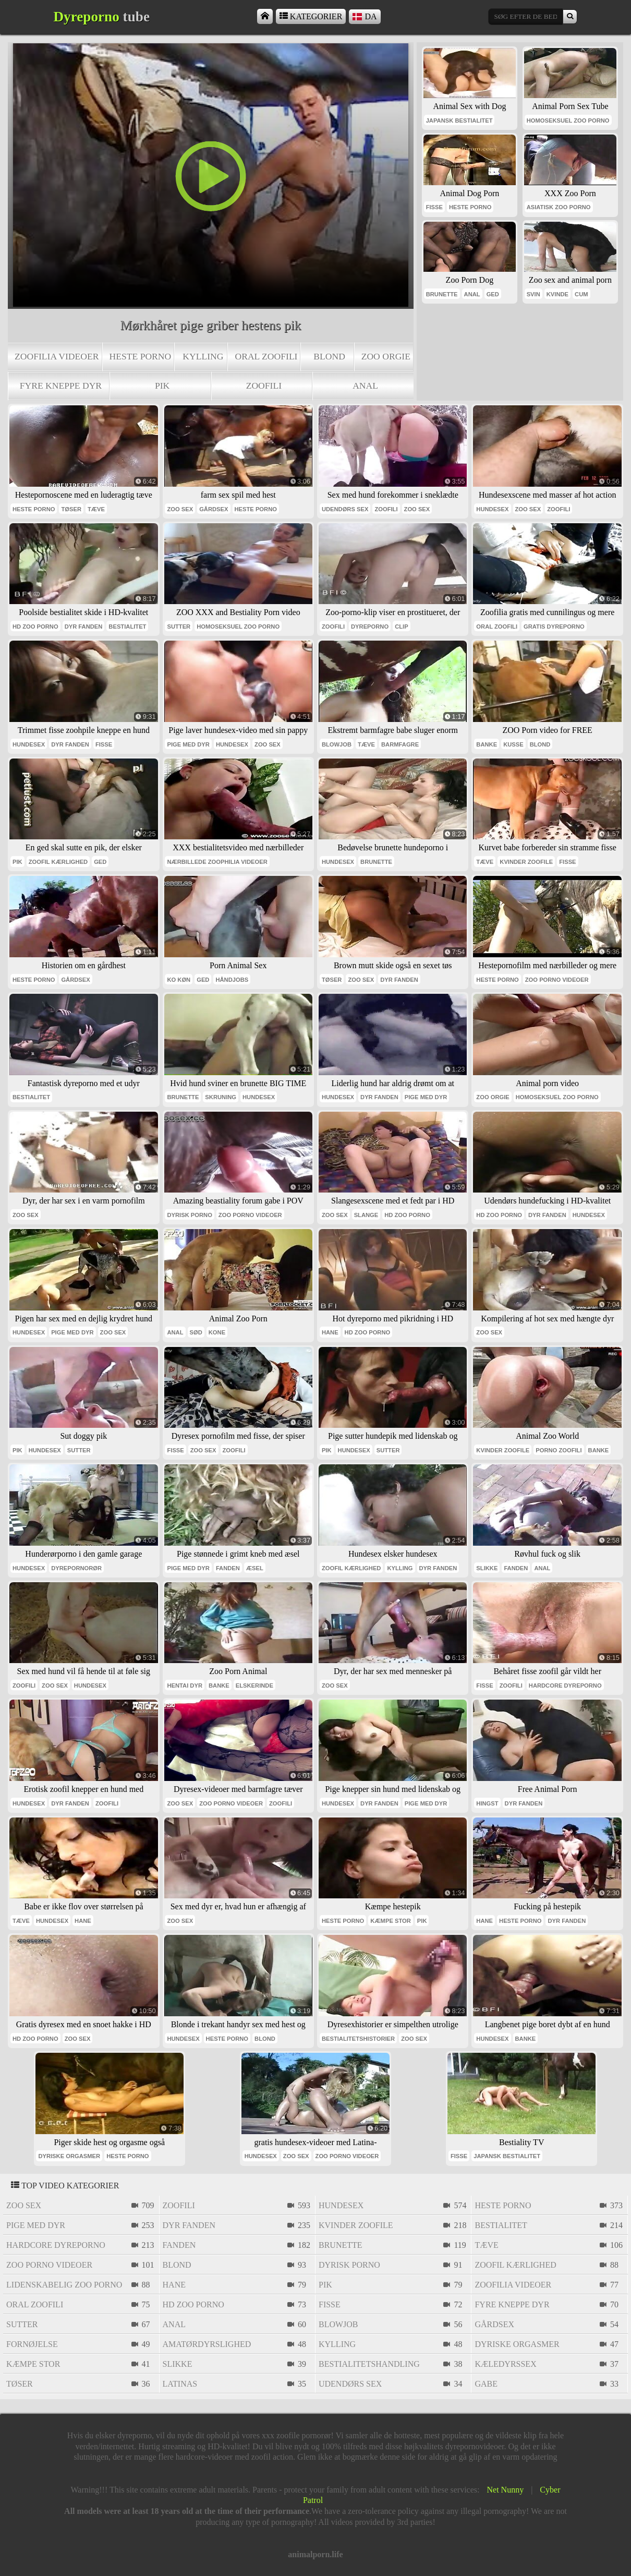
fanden (228, 1568)
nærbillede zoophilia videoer (217, 862)
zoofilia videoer (57, 356)
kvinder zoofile (526, 862)
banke (486, 744)
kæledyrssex (505, 2364)
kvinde (557, 294)
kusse (513, 744)
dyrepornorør (76, 1568)
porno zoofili (558, 1450)
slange (366, 1215)
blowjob (336, 744)
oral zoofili (266, 356)
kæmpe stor (390, 1921)
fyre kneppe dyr (61, 385)
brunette (442, 294)
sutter (178, 626)
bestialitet (127, 626)
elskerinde (254, 1685)
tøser (71, 509)
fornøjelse (32, 2344)
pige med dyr (188, 744)
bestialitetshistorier (358, 2039)
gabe (486, 2383)
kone (217, 1332)
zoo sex (180, 509)
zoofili (264, 385)
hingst (487, 1803)
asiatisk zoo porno (559, 207)
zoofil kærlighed (58, 862)
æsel (254, 1568)
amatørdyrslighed (207, 2344)
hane (330, 1332)
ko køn (178, 980)
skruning (220, 1097)
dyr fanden (84, 626)
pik (162, 385)
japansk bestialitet (459, 120)
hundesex (492, 509)
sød (196, 1332)
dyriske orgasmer (69, 2156)
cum (581, 294)
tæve (96, 509)
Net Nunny (505, 2489)
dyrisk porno (189, 1215)
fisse (434, 207)
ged (493, 294)
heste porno (141, 356)
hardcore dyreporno (565, 1685)
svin (533, 294)
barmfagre (400, 744)
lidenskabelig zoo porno (64, 2284)
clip (401, 626)
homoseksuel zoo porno (568, 120)
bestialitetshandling (369, 2364)
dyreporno (370, 626)
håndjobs (231, 980)
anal (365, 385)
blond (329, 356)
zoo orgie (385, 356)
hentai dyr (184, 1685)
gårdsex (213, 509)
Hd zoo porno (35, 626)
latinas (180, 2383)
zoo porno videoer (557, 980)
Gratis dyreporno (554, 626)
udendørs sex (345, 509)
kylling (203, 356)
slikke (486, 1568)
